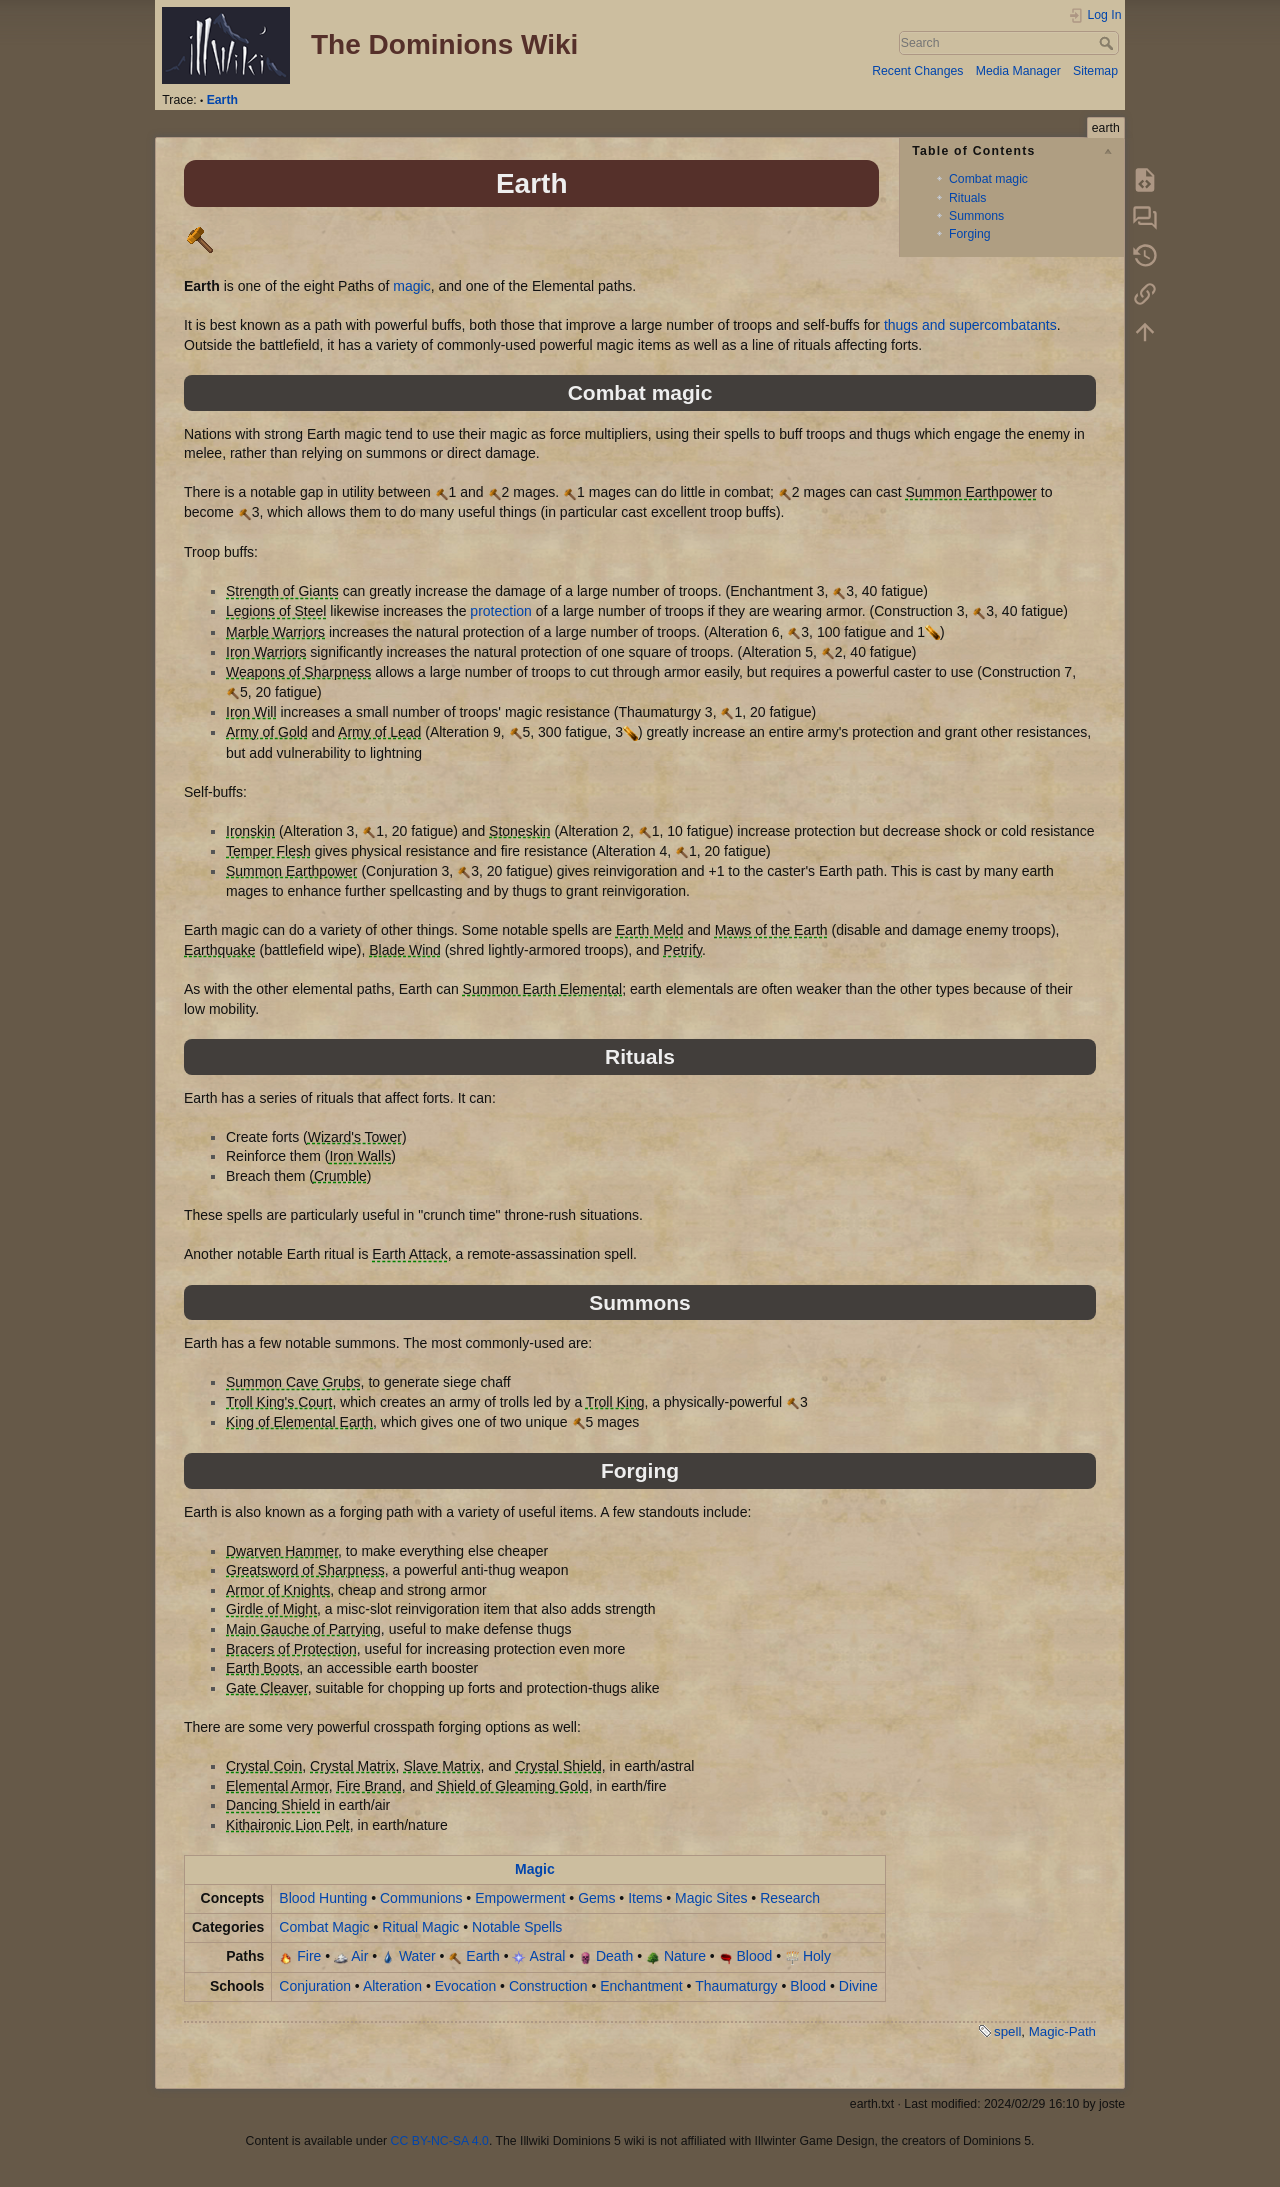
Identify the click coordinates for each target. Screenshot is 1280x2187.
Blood (755, 1956)
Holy (817, 1956)
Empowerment (520, 1898)
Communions (421, 1898)
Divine (858, 1986)
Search (1108, 43)
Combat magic (988, 179)
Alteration (392, 1986)
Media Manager (1018, 71)
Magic (535, 1869)
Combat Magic (324, 1927)
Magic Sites (711, 1898)
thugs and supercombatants (970, 325)
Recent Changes (917, 71)
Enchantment (641, 1986)
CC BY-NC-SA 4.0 (440, 2141)
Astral (548, 1956)
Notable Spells (517, 1927)
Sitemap (1095, 71)
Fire (309, 1956)
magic (411, 286)
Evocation (465, 1986)
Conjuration (315, 1986)
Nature (685, 1956)
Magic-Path (1062, 2031)
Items (645, 1898)
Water (417, 1956)
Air (359, 1956)
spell (1007, 2031)
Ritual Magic (420, 1927)
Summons (976, 216)
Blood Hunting (323, 1898)
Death (614, 1956)
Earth (222, 100)
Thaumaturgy (736, 1986)
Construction (548, 1986)
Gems (596, 1898)
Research (790, 1898)
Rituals (967, 198)
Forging (970, 234)
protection (500, 611)
